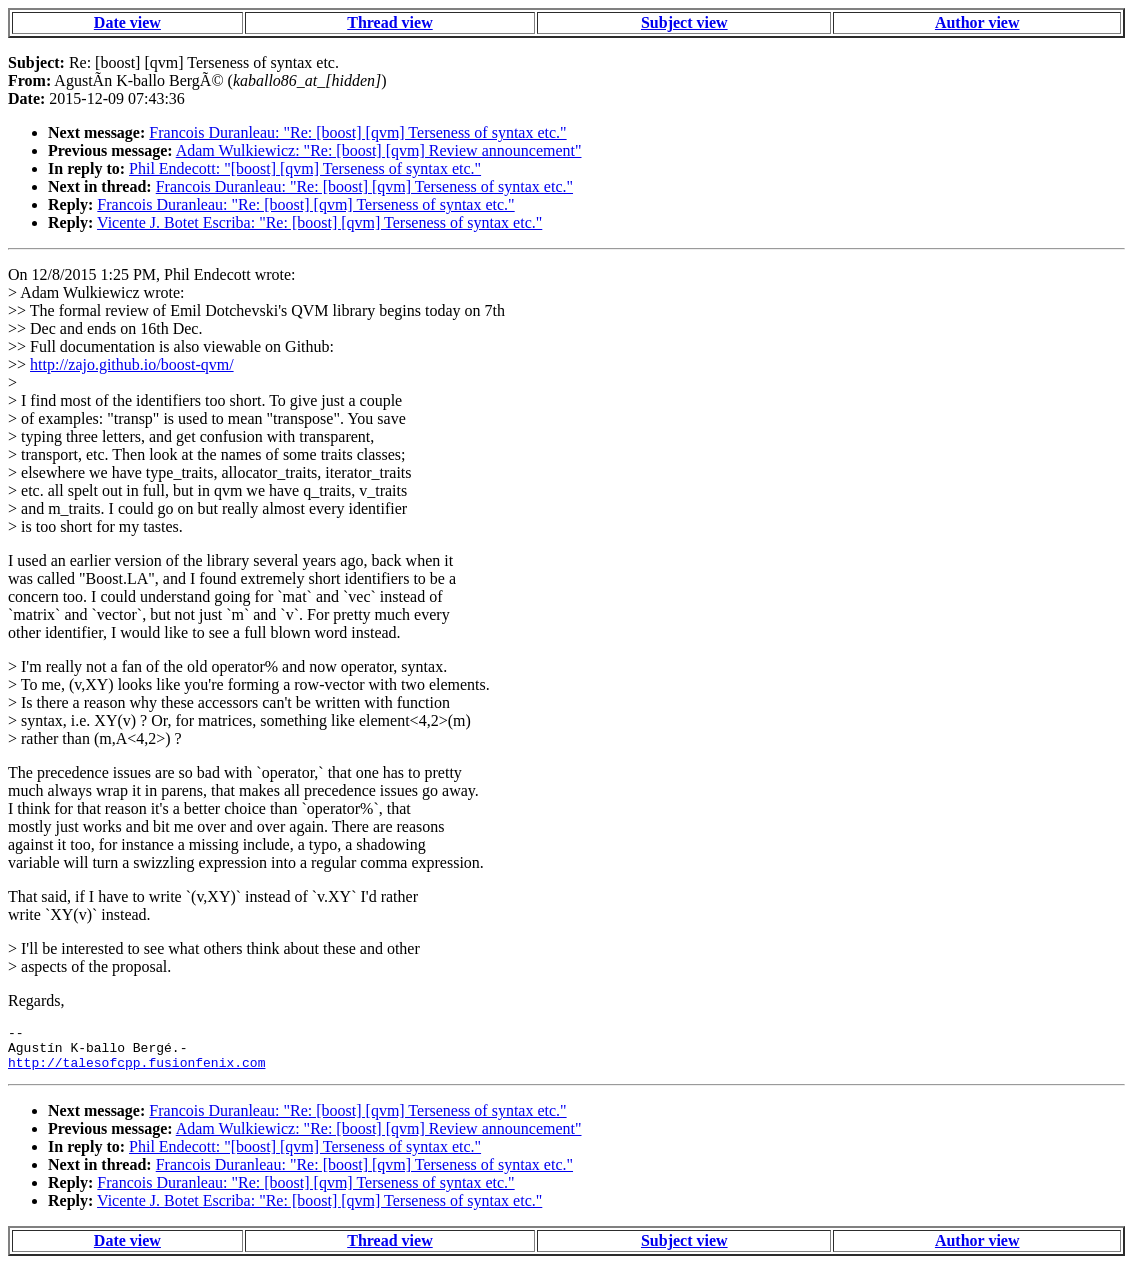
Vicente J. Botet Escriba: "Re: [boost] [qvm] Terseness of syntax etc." (319, 222)
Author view (977, 22)
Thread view (389, 22)
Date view (127, 22)
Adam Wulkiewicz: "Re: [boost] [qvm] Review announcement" (379, 150)
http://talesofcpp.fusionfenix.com (136, 1071)
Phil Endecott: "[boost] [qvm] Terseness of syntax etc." (305, 168)
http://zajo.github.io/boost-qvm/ (132, 364)
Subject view (684, 22)
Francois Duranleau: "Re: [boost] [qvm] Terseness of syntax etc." (357, 132)
